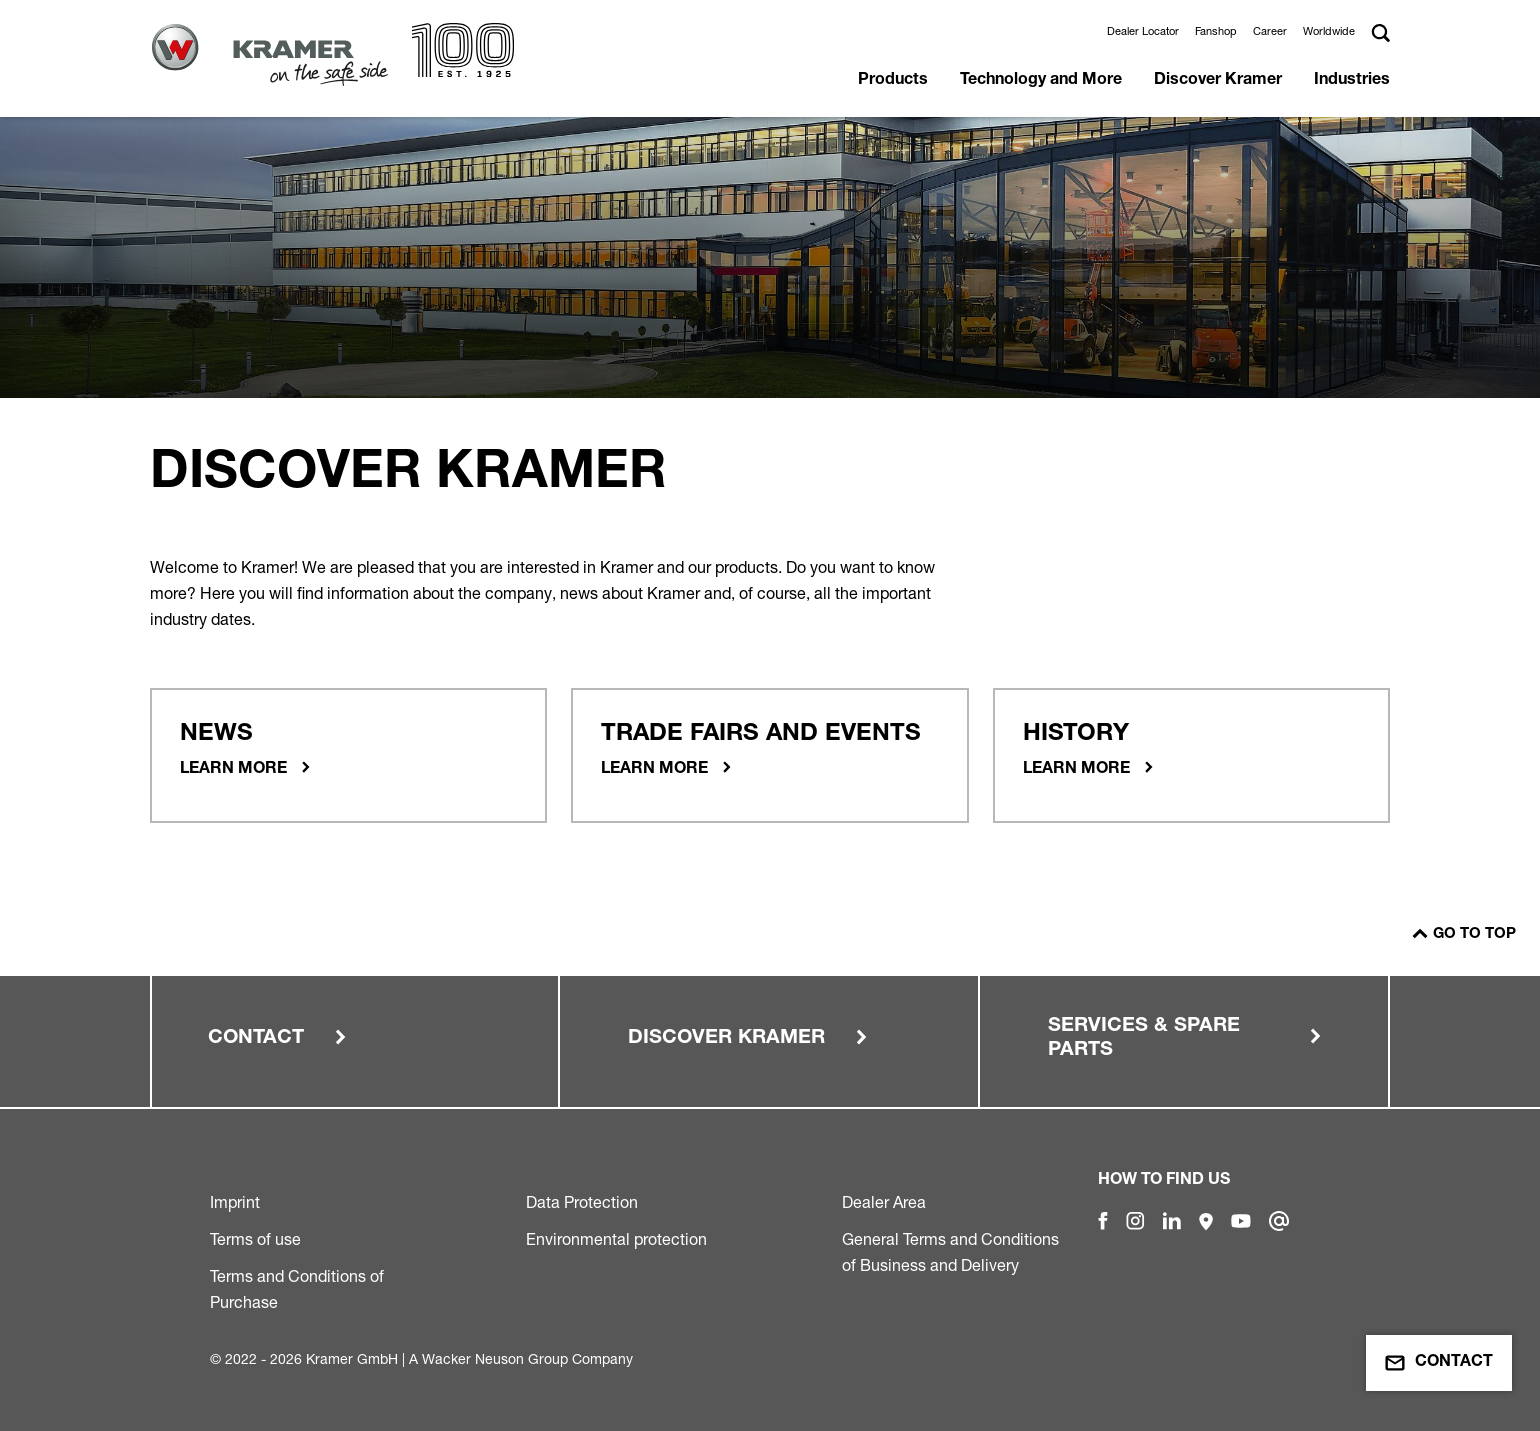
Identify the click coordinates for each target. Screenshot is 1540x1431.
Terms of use (255, 1239)
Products (893, 81)
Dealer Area (884, 1202)
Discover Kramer (1218, 81)
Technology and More (1041, 81)
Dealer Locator (1143, 31)
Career (1270, 31)
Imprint (235, 1202)
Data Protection (582, 1202)
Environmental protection (616, 1239)
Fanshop (1216, 31)
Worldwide (1329, 31)
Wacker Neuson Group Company (527, 1358)
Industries (1352, 81)
